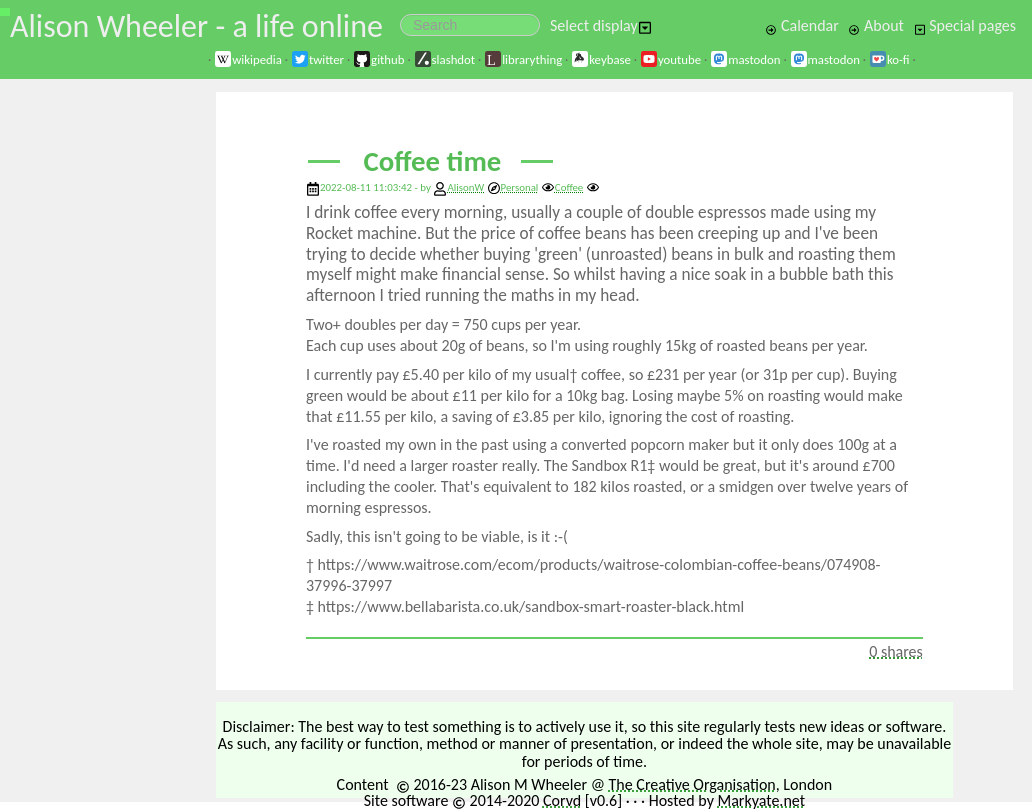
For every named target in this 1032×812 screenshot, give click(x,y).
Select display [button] (601, 25)
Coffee (562, 187)
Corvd (562, 800)
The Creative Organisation (692, 784)
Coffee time (433, 161)
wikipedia (248, 59)
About (875, 25)
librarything (523, 59)
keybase (601, 59)
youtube (670, 59)
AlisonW (465, 187)
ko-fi (889, 59)
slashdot (445, 59)
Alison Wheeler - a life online (196, 26)
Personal (513, 187)
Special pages (965, 25)
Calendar (802, 25)
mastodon (745, 59)
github (378, 59)
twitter (317, 59)
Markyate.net (762, 800)
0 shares (896, 651)
